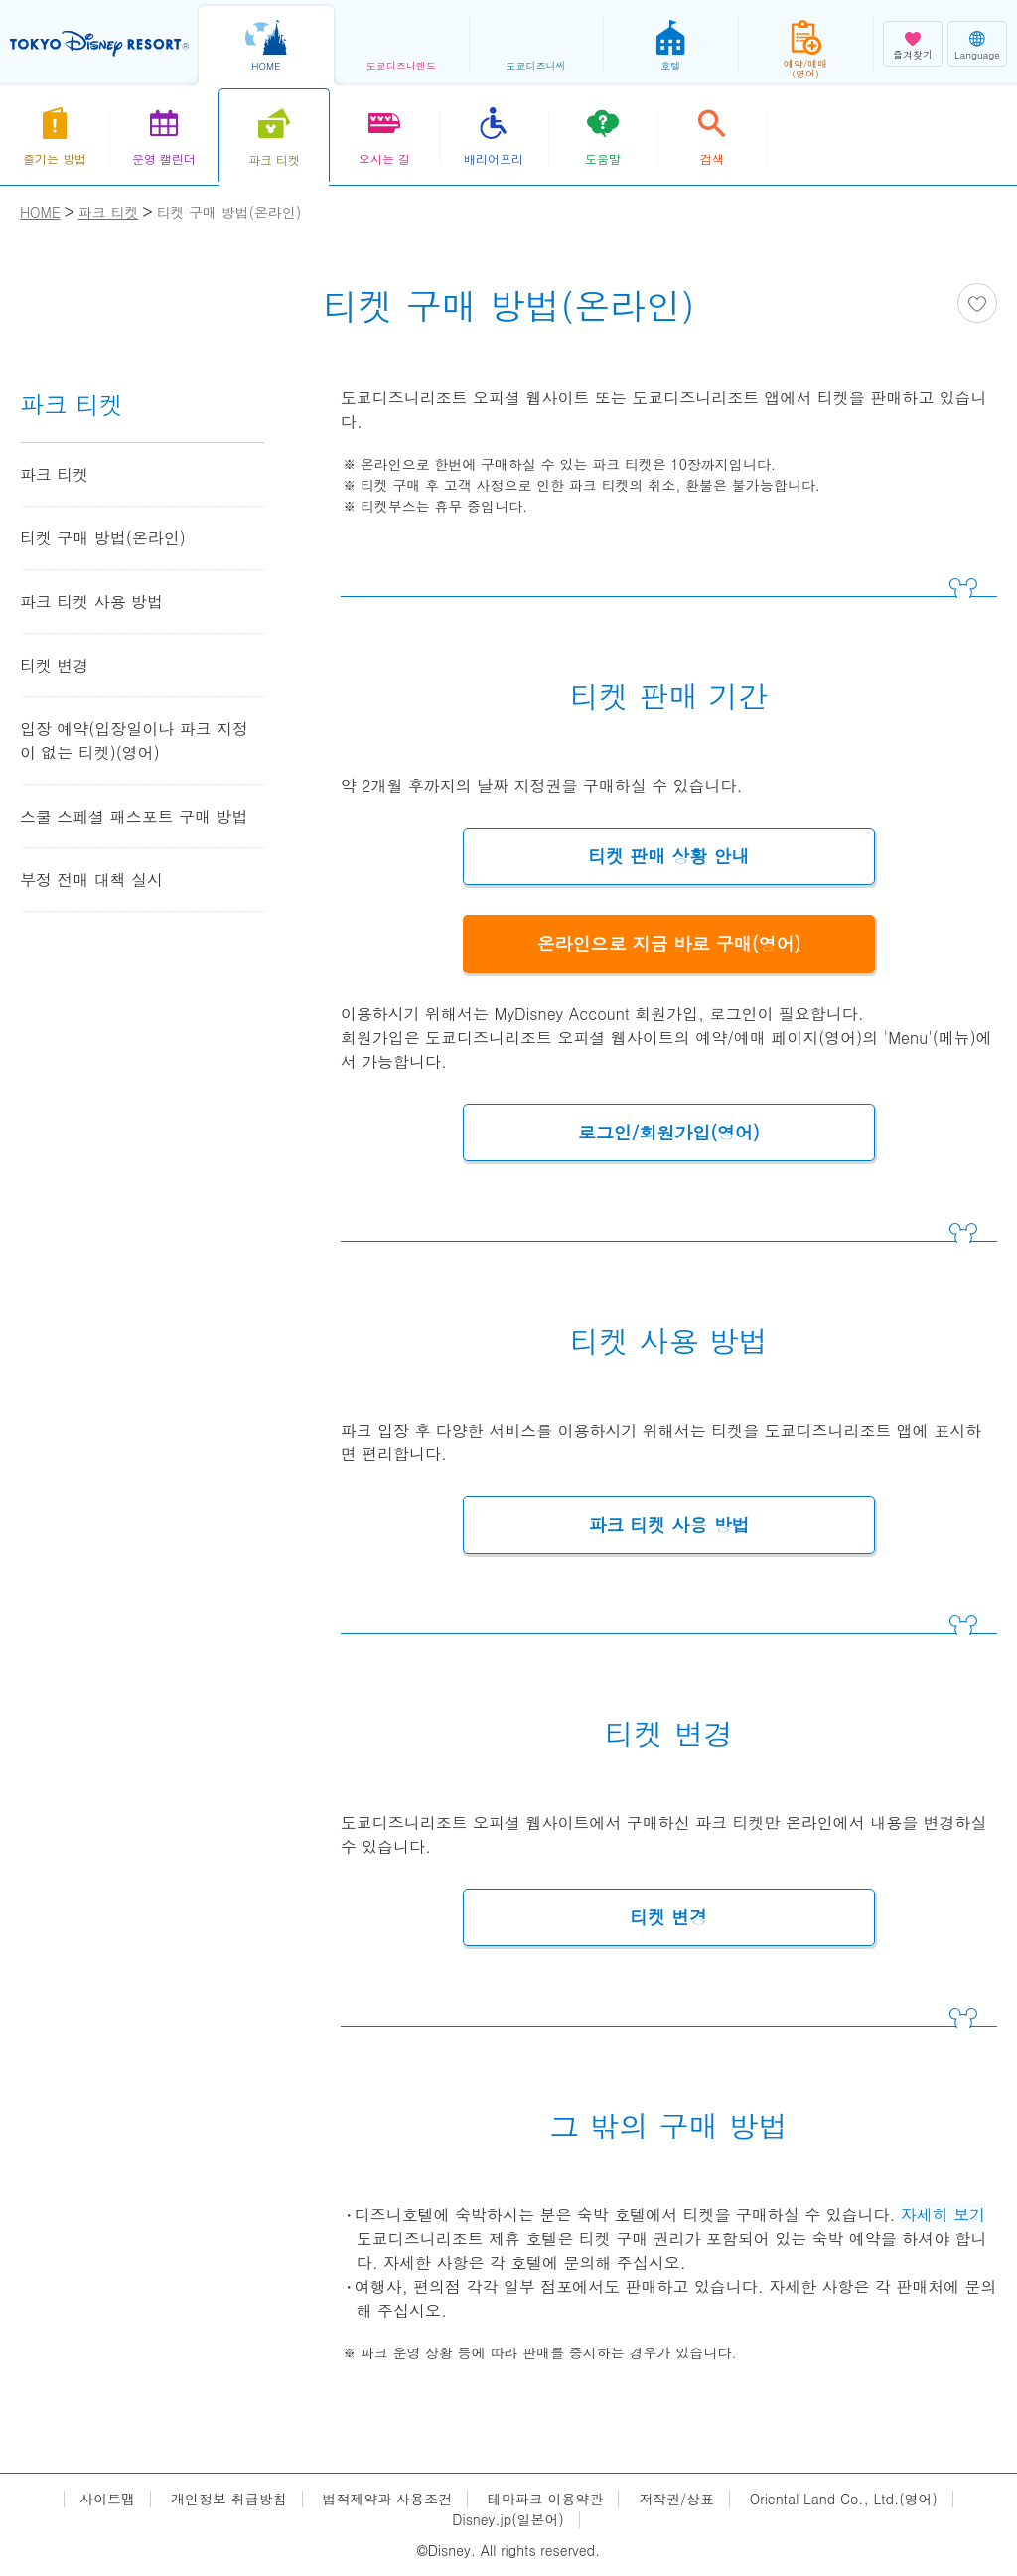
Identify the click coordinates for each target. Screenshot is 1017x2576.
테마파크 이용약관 (546, 2499)
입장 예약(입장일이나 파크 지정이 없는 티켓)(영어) (134, 740)
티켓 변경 (668, 1916)
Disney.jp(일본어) (507, 2519)
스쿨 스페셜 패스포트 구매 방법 (133, 816)
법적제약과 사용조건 (387, 2499)
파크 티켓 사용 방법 (668, 1524)
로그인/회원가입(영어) (669, 1132)
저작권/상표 (676, 2499)
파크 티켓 (54, 474)
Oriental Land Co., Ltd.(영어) (844, 2499)
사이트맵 (107, 2499)
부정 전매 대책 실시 (91, 879)
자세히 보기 (943, 2214)
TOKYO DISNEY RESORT (99, 44)
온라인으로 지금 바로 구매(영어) (669, 943)
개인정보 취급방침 (229, 2499)
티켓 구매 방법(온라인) (103, 538)
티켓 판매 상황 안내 (668, 855)
